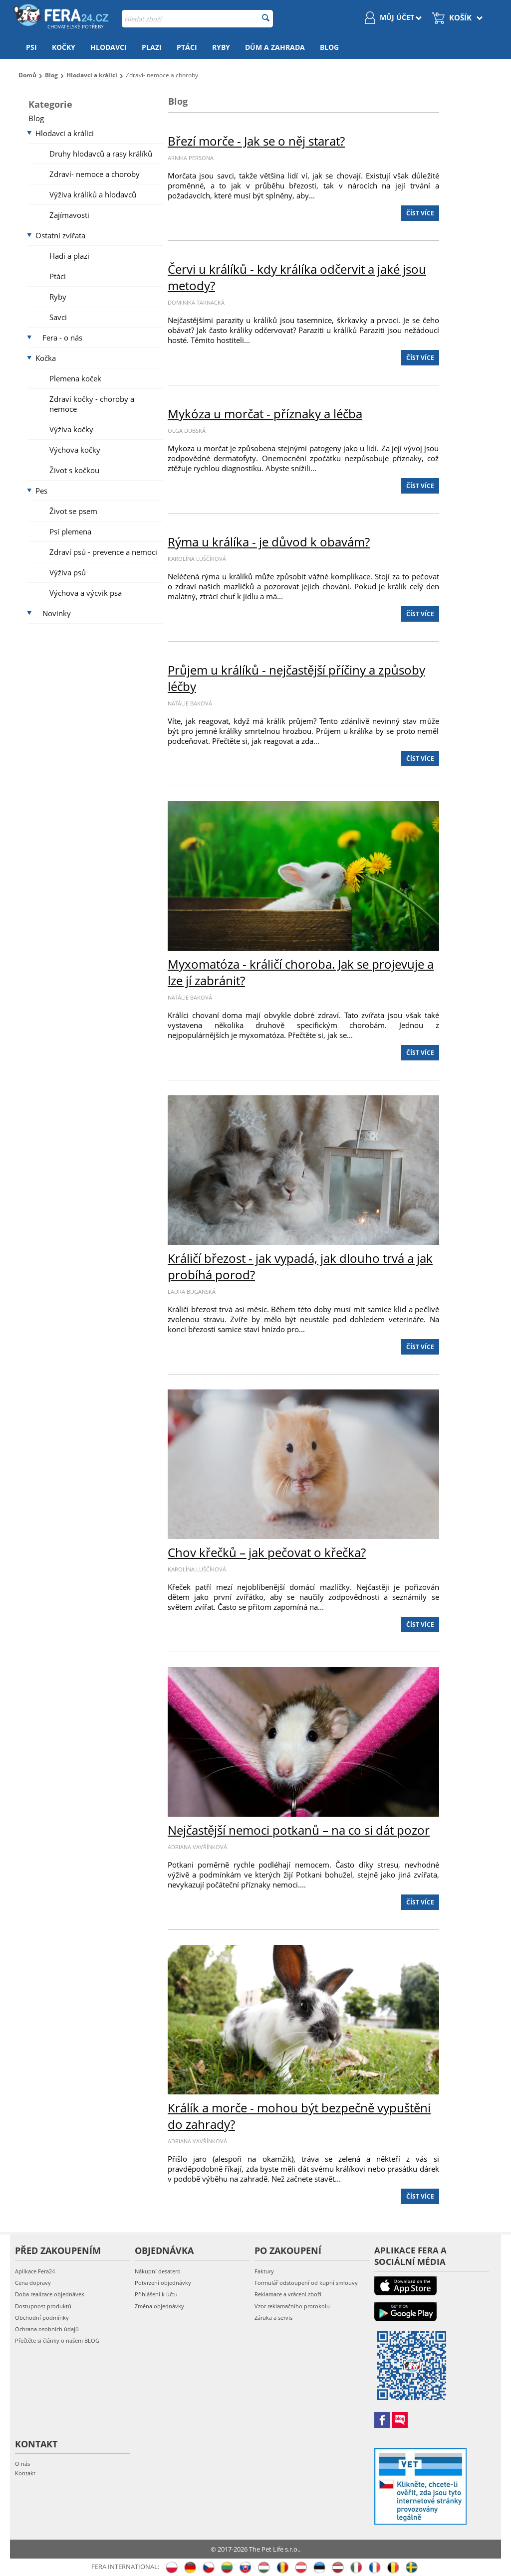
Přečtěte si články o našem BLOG (57, 2340)
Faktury (264, 2271)
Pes (41, 491)
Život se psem (73, 511)
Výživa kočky (71, 429)
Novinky (56, 613)
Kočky (63, 47)
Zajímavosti (69, 215)
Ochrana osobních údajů (47, 2329)
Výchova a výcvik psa (85, 593)
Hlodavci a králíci (64, 133)
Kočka (45, 358)
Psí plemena (70, 531)
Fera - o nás (62, 338)
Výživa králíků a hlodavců (92, 194)
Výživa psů (67, 572)
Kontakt (25, 2473)
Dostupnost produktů (43, 2306)
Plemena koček (75, 378)
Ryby (221, 47)
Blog (329, 47)
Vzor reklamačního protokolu (292, 2306)
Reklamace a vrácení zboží (288, 2294)
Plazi (152, 47)
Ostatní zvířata (60, 235)
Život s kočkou (74, 470)
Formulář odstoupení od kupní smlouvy (306, 2282)
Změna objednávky (159, 2306)
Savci (58, 317)
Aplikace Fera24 (35, 2271)
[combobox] (197, 18)
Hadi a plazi (69, 256)
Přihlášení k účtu (156, 2294)
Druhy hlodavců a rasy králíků (100, 154)
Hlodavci (108, 47)
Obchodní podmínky (42, 2317)
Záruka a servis (273, 2317)
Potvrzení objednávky (163, 2282)
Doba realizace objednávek (49, 2294)
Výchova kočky (74, 450)
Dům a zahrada (275, 47)
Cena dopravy (33, 2282)
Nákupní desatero (158, 2271)
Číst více (420, 213)
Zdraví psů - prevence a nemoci (103, 552)
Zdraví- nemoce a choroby (94, 174)
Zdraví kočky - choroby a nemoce (91, 404)
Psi (31, 47)
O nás (22, 2463)
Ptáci (187, 47)
